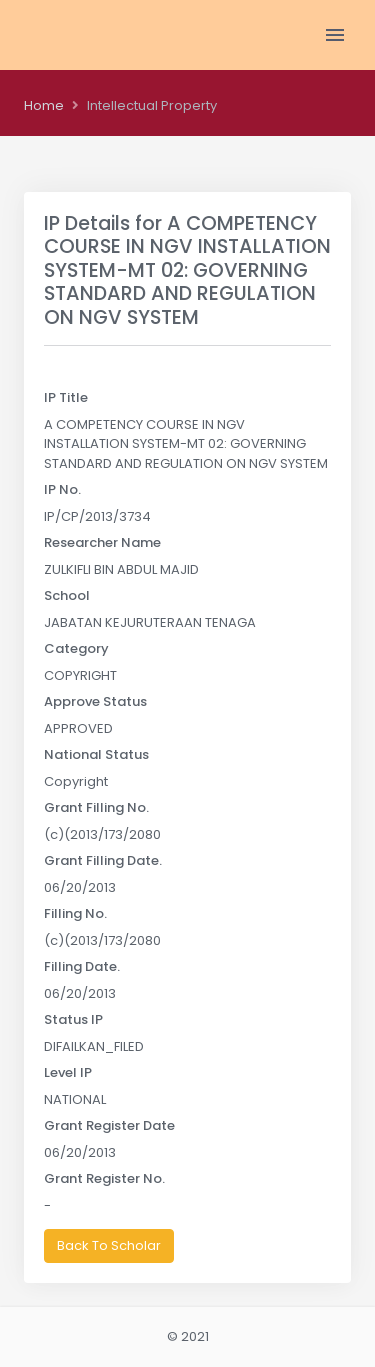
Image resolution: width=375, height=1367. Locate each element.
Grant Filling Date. (103, 860)
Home (44, 105)
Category (76, 648)
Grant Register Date (109, 1125)
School (67, 595)
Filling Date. (82, 966)
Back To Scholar (109, 1245)
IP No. (62, 489)
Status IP (73, 1019)
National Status (96, 754)
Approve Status (95, 701)
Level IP (68, 1072)
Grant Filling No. (96, 807)
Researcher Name (102, 542)
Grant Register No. (104, 1178)
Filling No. (75, 913)
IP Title (66, 397)
